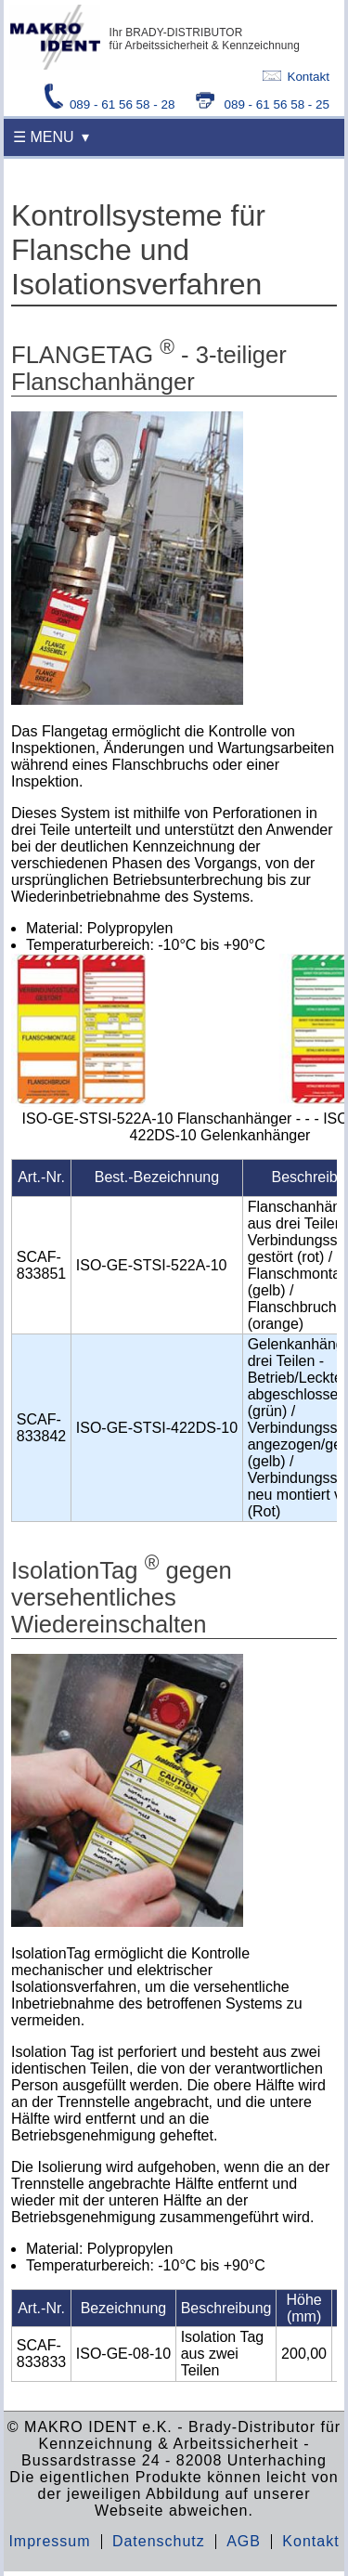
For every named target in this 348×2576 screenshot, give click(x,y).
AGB (243, 2541)
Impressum (49, 2541)
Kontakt (296, 77)
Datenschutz (158, 2541)
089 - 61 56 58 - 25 (262, 104)
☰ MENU (43, 137)
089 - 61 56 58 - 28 (111, 104)
